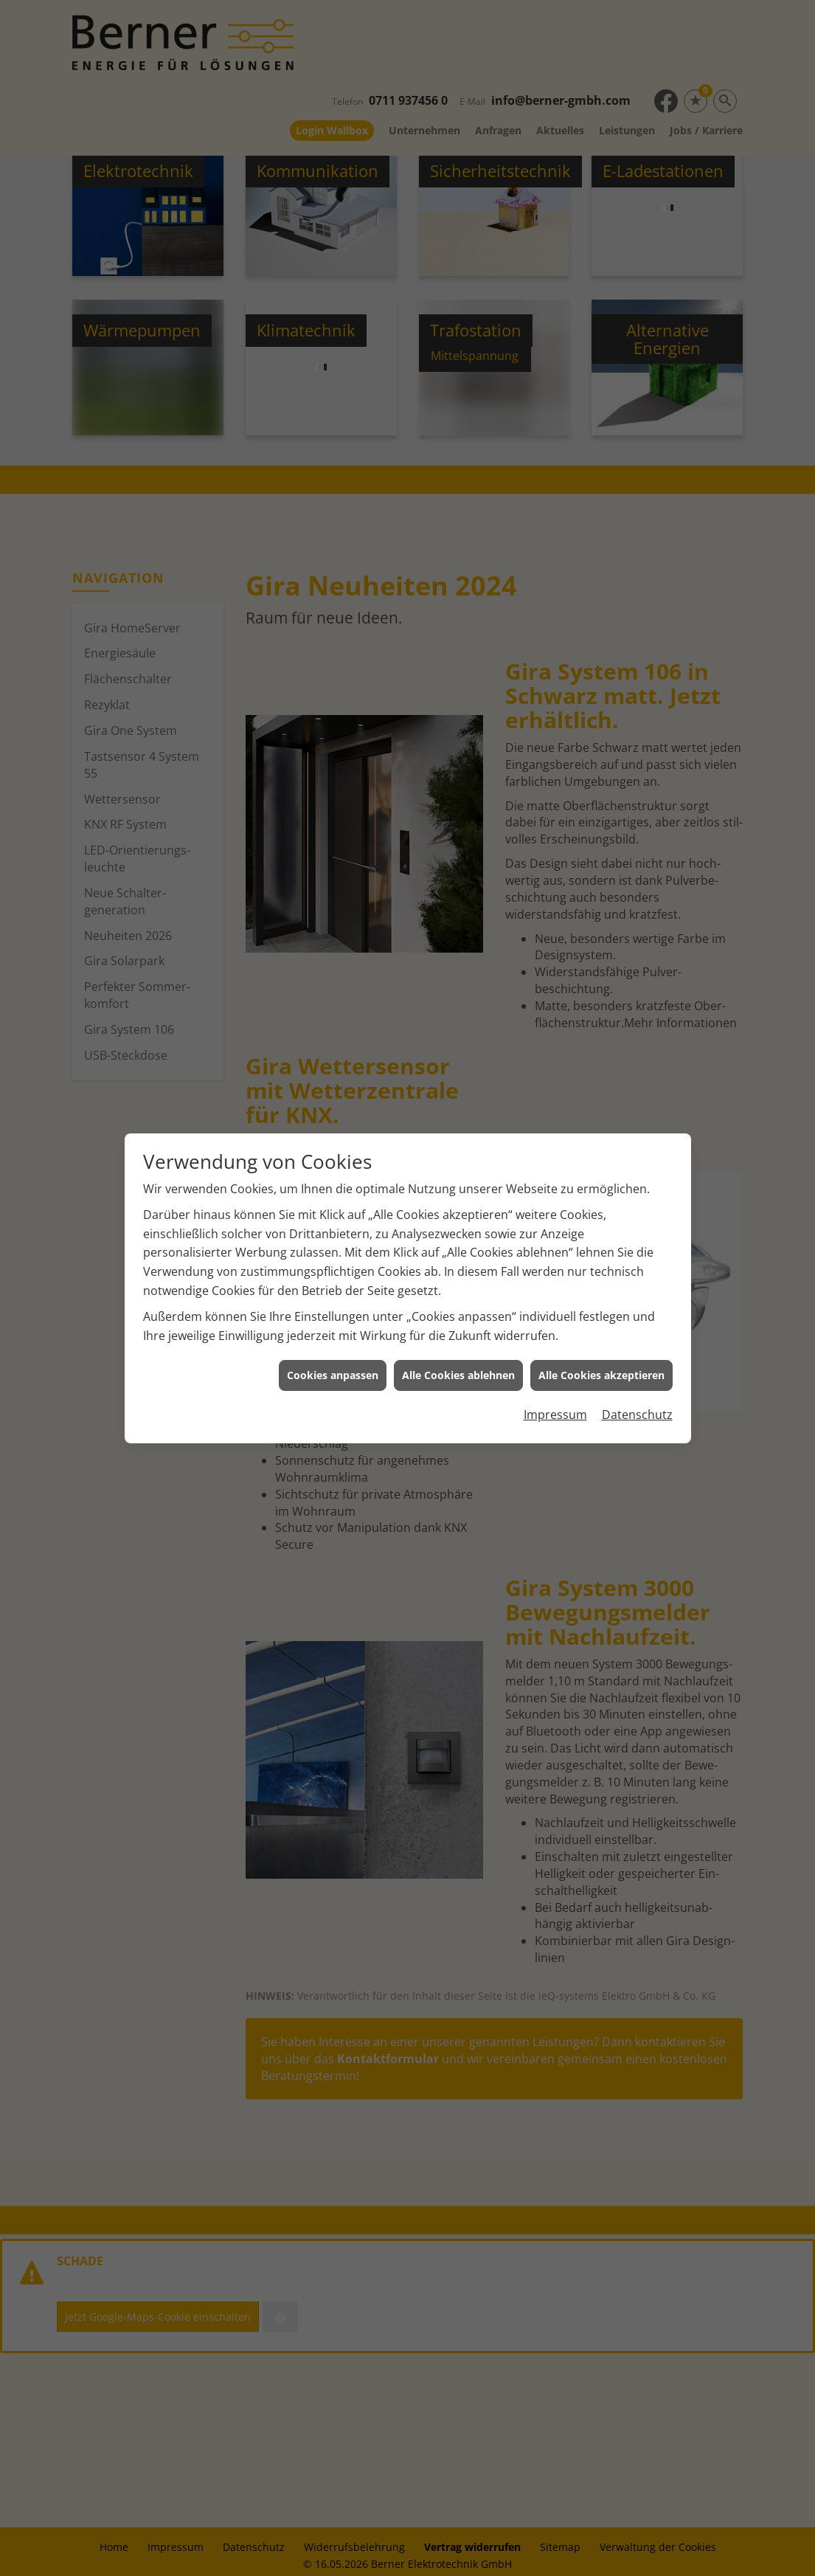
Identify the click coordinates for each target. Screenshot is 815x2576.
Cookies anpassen (332, 1174)
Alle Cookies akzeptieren (601, 1174)
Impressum (555, 1213)
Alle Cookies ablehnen (458, 1174)
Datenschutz (637, 1213)
